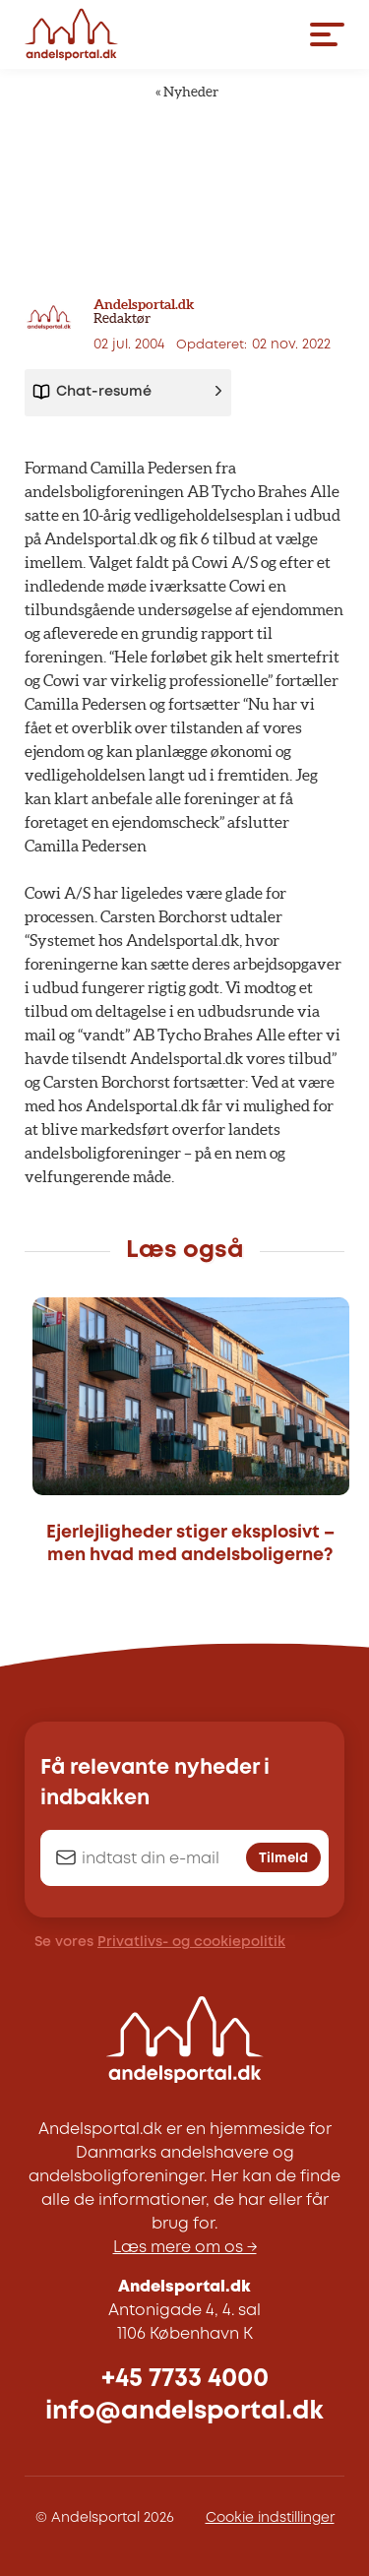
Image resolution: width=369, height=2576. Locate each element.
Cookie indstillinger (270, 2518)
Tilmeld (283, 1858)
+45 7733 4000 (185, 2378)
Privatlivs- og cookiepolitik (191, 1942)
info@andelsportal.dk (184, 2411)
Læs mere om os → (185, 2247)
